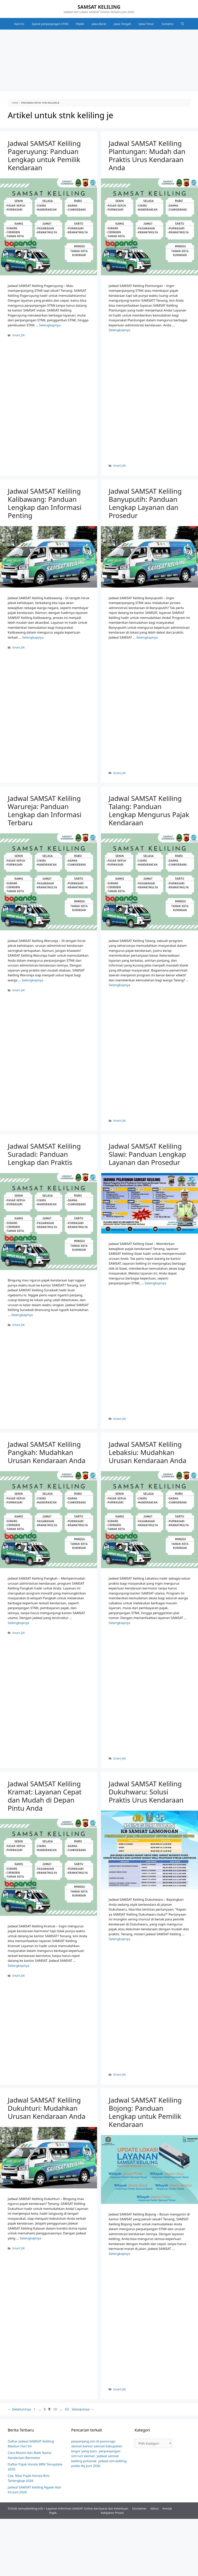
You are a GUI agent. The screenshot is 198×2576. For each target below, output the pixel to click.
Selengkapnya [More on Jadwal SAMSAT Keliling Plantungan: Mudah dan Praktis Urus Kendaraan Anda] (119, 330)
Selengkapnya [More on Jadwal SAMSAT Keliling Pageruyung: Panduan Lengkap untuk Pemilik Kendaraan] (50, 325)
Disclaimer (139, 2508)
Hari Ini (19, 24)
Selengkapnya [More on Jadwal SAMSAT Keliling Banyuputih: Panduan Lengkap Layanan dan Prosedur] (147, 637)
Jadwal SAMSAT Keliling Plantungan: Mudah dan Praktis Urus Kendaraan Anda (147, 155)
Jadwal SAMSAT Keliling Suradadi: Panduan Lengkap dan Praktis (44, 1154)
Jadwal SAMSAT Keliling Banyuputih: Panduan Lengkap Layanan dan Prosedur (145, 503)
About (154, 2508)
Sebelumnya (19, 2409)
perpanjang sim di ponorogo (93, 2441)
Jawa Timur (146, 24)
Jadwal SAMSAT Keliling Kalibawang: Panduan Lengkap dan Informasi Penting (44, 503)
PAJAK (80, 24)
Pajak (53, 2513)
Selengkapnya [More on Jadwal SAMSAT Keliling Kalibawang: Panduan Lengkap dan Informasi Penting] (33, 637)
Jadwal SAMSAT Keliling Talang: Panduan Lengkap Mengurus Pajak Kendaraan (149, 810)
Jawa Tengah (122, 24)
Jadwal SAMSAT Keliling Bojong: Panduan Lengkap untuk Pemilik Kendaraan (145, 2112)
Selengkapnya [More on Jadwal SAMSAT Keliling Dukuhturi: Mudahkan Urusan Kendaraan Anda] (30, 2238)
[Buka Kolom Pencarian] (182, 24)
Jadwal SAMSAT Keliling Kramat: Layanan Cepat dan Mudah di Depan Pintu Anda (45, 1796)
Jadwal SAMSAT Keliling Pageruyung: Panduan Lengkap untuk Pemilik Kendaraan (44, 155)
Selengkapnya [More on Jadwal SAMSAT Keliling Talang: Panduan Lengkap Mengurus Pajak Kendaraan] (119, 985)
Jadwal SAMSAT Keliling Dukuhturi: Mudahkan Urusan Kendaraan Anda (46, 2108)
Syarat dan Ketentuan (113, 2508)
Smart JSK (18, 335)
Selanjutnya (83, 2409)
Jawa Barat (99, 24)
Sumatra (167, 24)
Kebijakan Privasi (112, 2513)
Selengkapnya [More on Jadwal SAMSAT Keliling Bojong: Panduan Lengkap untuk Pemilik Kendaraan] (119, 2253)
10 (55, 2409)
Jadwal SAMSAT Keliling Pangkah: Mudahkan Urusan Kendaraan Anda (46, 1452)
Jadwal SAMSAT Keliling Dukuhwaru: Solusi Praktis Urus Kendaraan (146, 1791)
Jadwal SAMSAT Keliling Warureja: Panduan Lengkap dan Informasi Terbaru (44, 810)
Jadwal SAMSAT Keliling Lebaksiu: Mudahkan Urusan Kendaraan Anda (147, 1452)
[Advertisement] (99, 60)
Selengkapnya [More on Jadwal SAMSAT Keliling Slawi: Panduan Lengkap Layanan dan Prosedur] (155, 1283)
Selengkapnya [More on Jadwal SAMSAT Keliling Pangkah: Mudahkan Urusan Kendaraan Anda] (18, 1623)
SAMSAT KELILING (99, 6)
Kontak (167, 2508)
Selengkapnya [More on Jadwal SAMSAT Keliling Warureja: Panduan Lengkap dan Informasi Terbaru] (32, 980)
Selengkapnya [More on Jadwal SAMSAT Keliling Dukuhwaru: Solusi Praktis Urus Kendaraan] (119, 1939)
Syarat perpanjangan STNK (50, 24)
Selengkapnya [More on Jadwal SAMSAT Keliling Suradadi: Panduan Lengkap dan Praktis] (22, 1315)
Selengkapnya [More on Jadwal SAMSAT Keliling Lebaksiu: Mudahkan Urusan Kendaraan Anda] (119, 1623)
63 (67, 2409)
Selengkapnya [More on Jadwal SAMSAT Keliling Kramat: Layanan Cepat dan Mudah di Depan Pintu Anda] (18, 1965)
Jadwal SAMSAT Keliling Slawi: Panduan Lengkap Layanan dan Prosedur (147, 1154)
